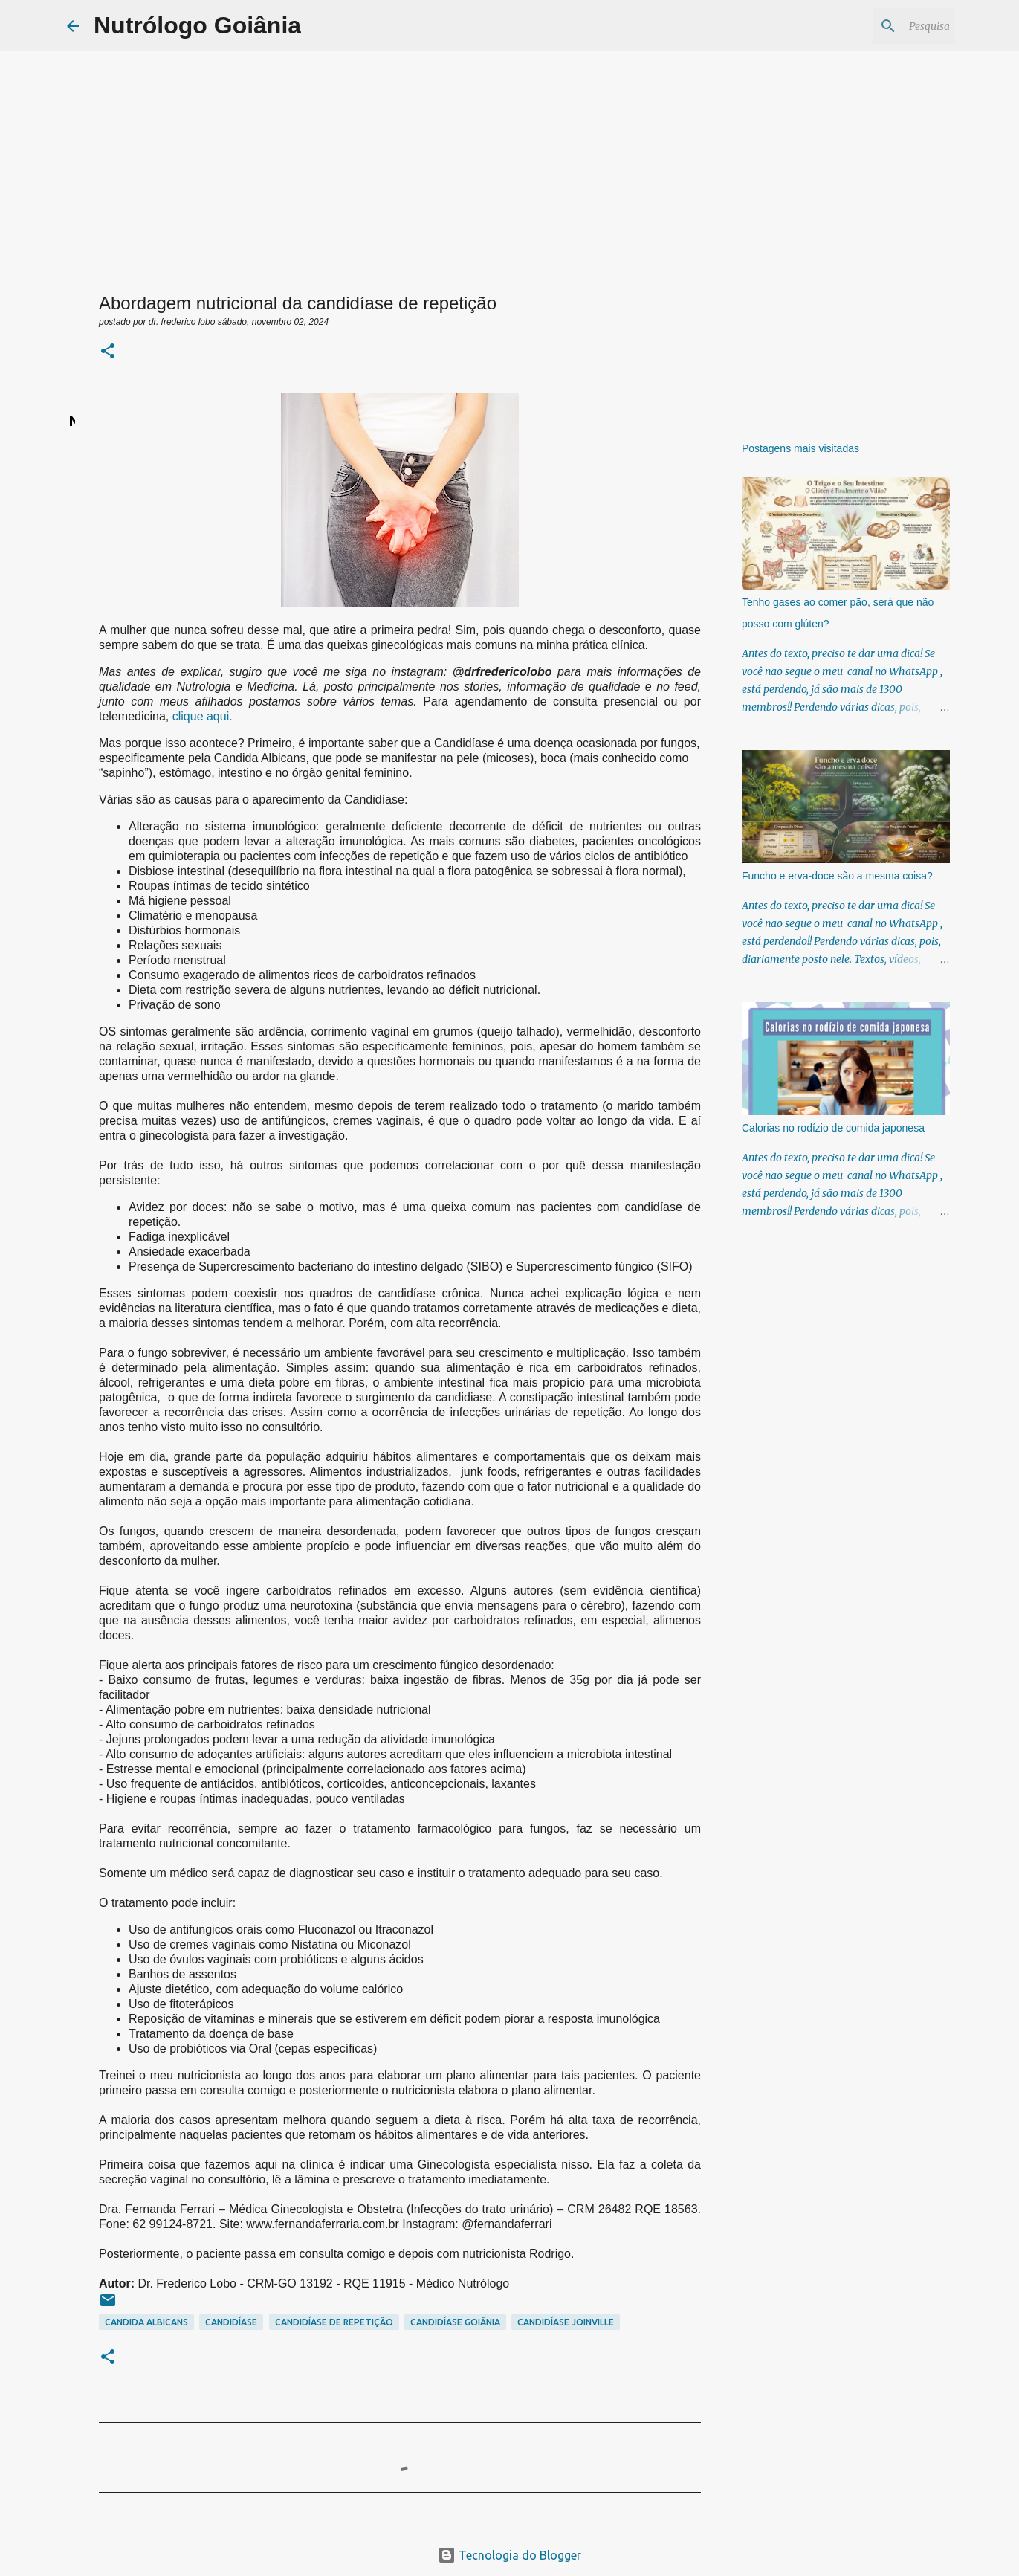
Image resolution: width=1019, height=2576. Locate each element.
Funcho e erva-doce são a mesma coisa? (837, 876)
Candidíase (231, 2322)
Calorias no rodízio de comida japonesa (833, 1128)
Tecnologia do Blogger (509, 2555)
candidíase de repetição (334, 2322)
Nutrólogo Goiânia (197, 25)
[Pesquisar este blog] (877, 26)
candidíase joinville (565, 2322)
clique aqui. (202, 716)
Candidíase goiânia (455, 2322)
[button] (108, 352)
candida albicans (146, 2322)
